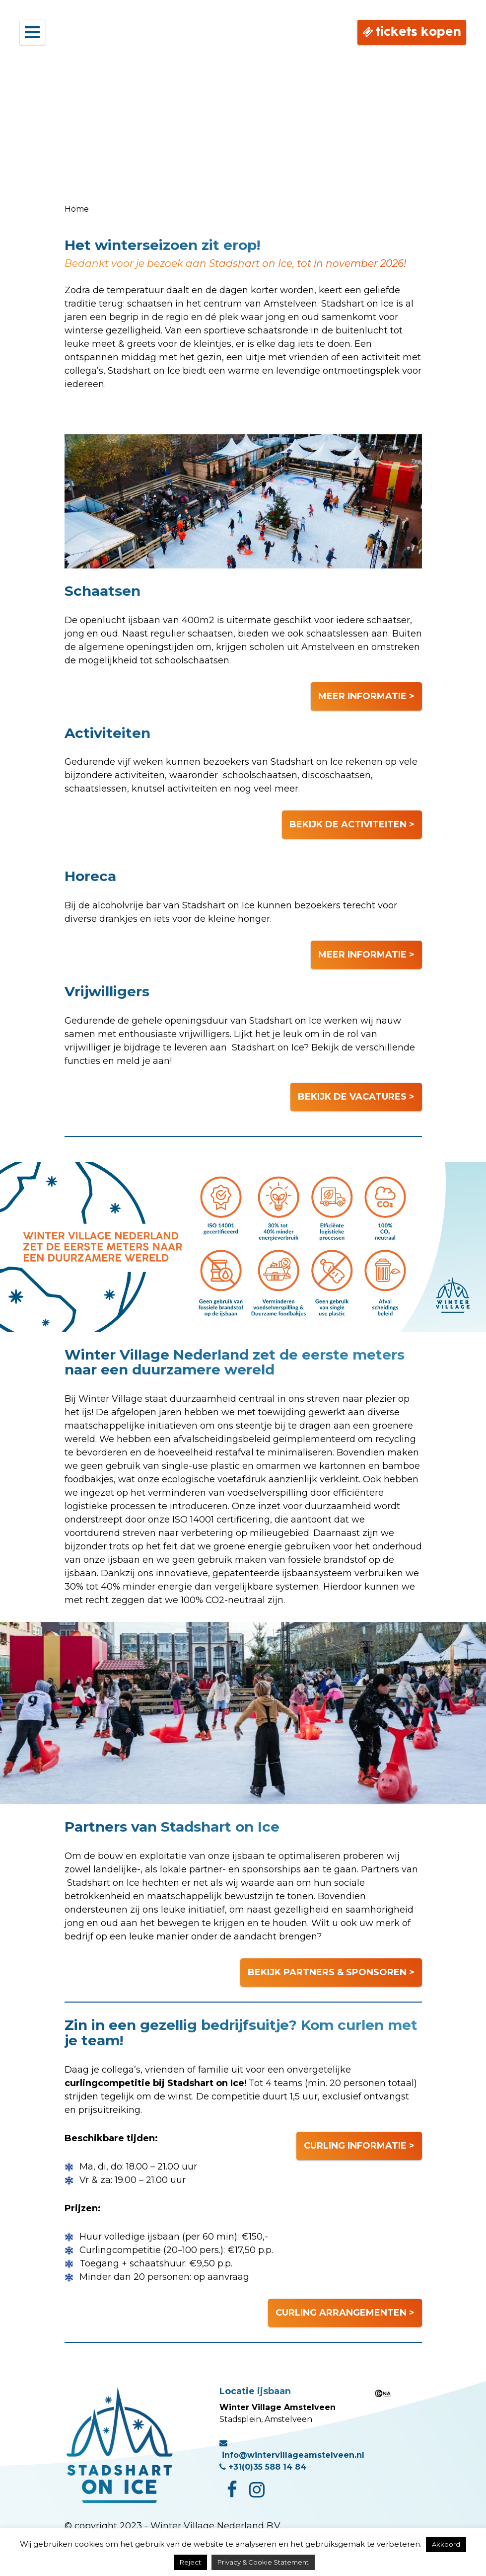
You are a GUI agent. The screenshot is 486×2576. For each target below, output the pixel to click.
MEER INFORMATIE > (366, 696)
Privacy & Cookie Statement (263, 2562)
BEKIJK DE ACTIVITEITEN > (352, 824)
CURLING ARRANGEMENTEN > (345, 2312)
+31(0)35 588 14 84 (262, 2467)
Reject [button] (190, 2562)
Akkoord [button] (446, 2544)
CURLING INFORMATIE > (359, 2145)
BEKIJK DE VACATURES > (356, 1096)
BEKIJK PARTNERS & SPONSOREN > (331, 1972)
